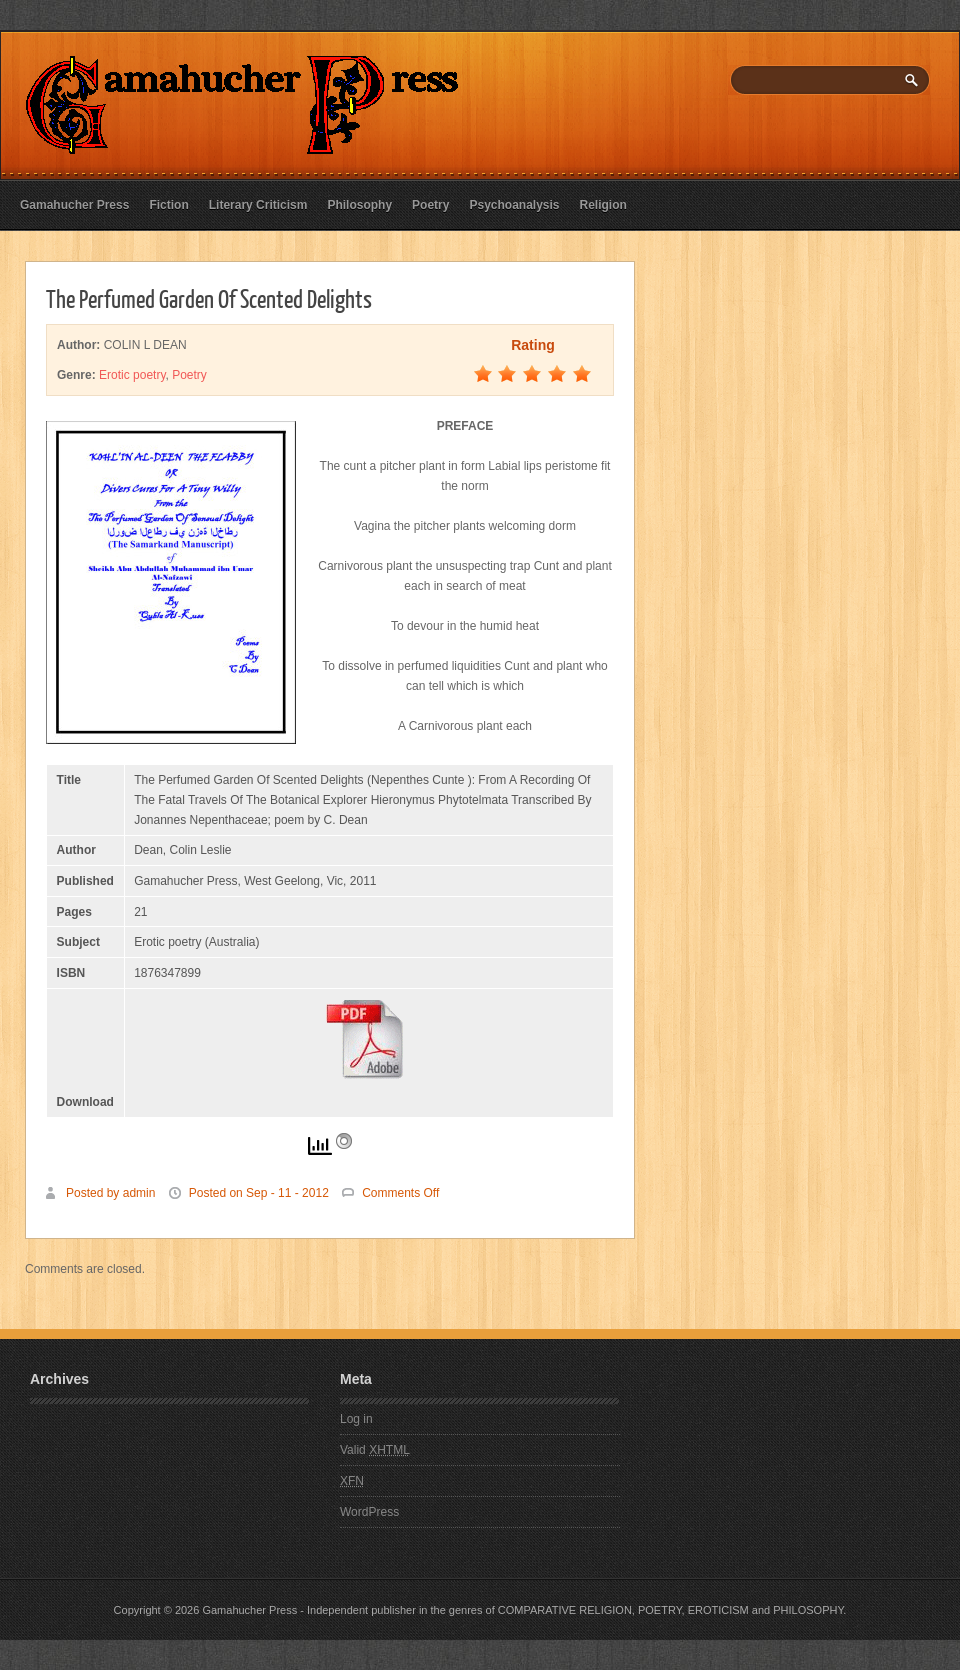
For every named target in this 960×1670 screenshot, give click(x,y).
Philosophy (359, 205)
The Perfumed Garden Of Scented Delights (209, 298)
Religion (603, 205)
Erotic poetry (132, 375)
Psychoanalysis (514, 205)
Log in (356, 1419)
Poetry (430, 205)
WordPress (369, 1512)
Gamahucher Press (74, 205)
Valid (375, 1450)
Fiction (168, 205)
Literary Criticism (258, 205)
